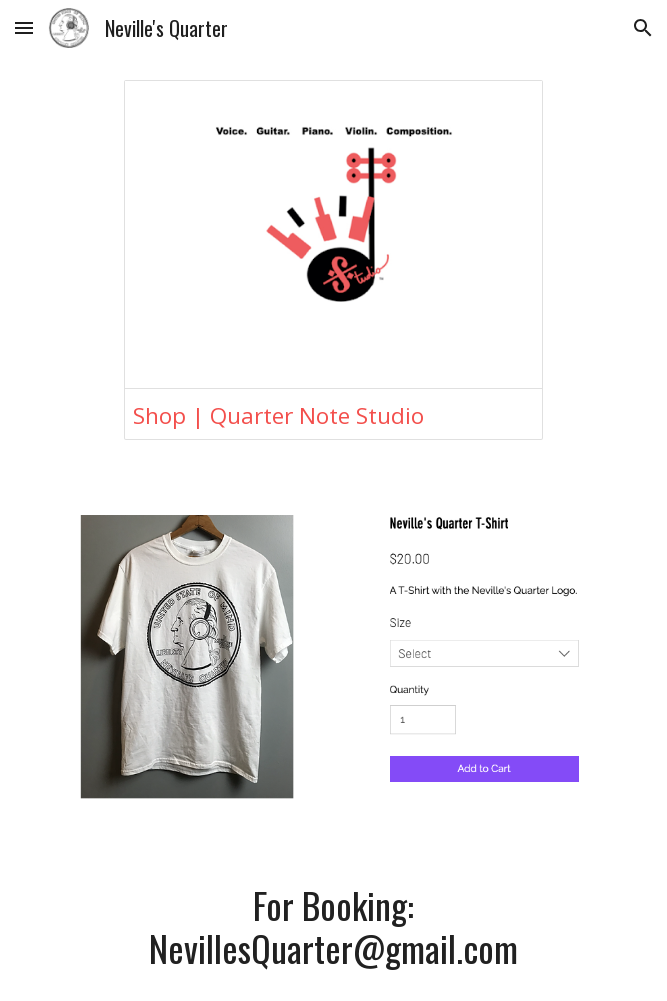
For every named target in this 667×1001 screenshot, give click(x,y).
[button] (24, 27)
